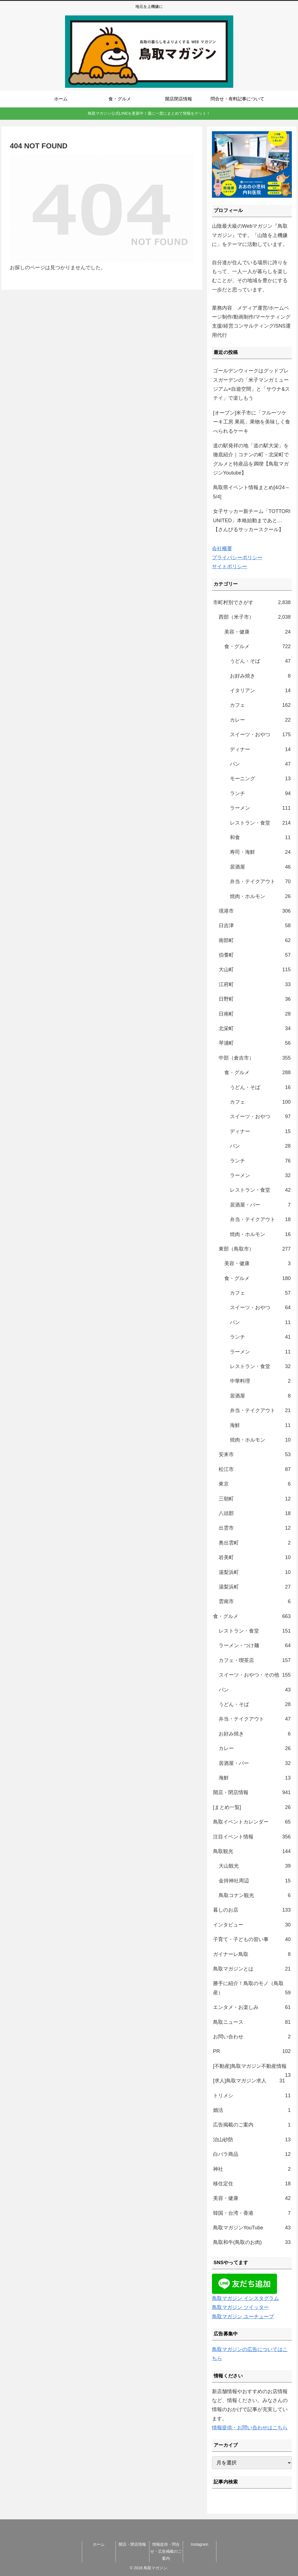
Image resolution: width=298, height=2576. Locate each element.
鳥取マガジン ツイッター (240, 2307)
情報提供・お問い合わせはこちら (250, 2427)
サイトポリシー (229, 566)
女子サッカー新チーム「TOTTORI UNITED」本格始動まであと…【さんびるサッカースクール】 (251, 520)
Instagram (199, 2544)
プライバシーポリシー (237, 557)
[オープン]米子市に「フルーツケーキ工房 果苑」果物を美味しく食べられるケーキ (251, 422)
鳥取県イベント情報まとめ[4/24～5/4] (251, 492)
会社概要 (222, 548)
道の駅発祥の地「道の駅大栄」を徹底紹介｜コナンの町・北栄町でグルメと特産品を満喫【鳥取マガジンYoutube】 (251, 459)
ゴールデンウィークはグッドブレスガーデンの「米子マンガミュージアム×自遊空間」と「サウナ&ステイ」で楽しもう (251, 384)
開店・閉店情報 (132, 2544)
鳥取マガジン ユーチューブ (243, 2316)
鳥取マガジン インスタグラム (245, 2298)
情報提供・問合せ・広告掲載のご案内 (166, 2551)
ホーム (99, 2544)
